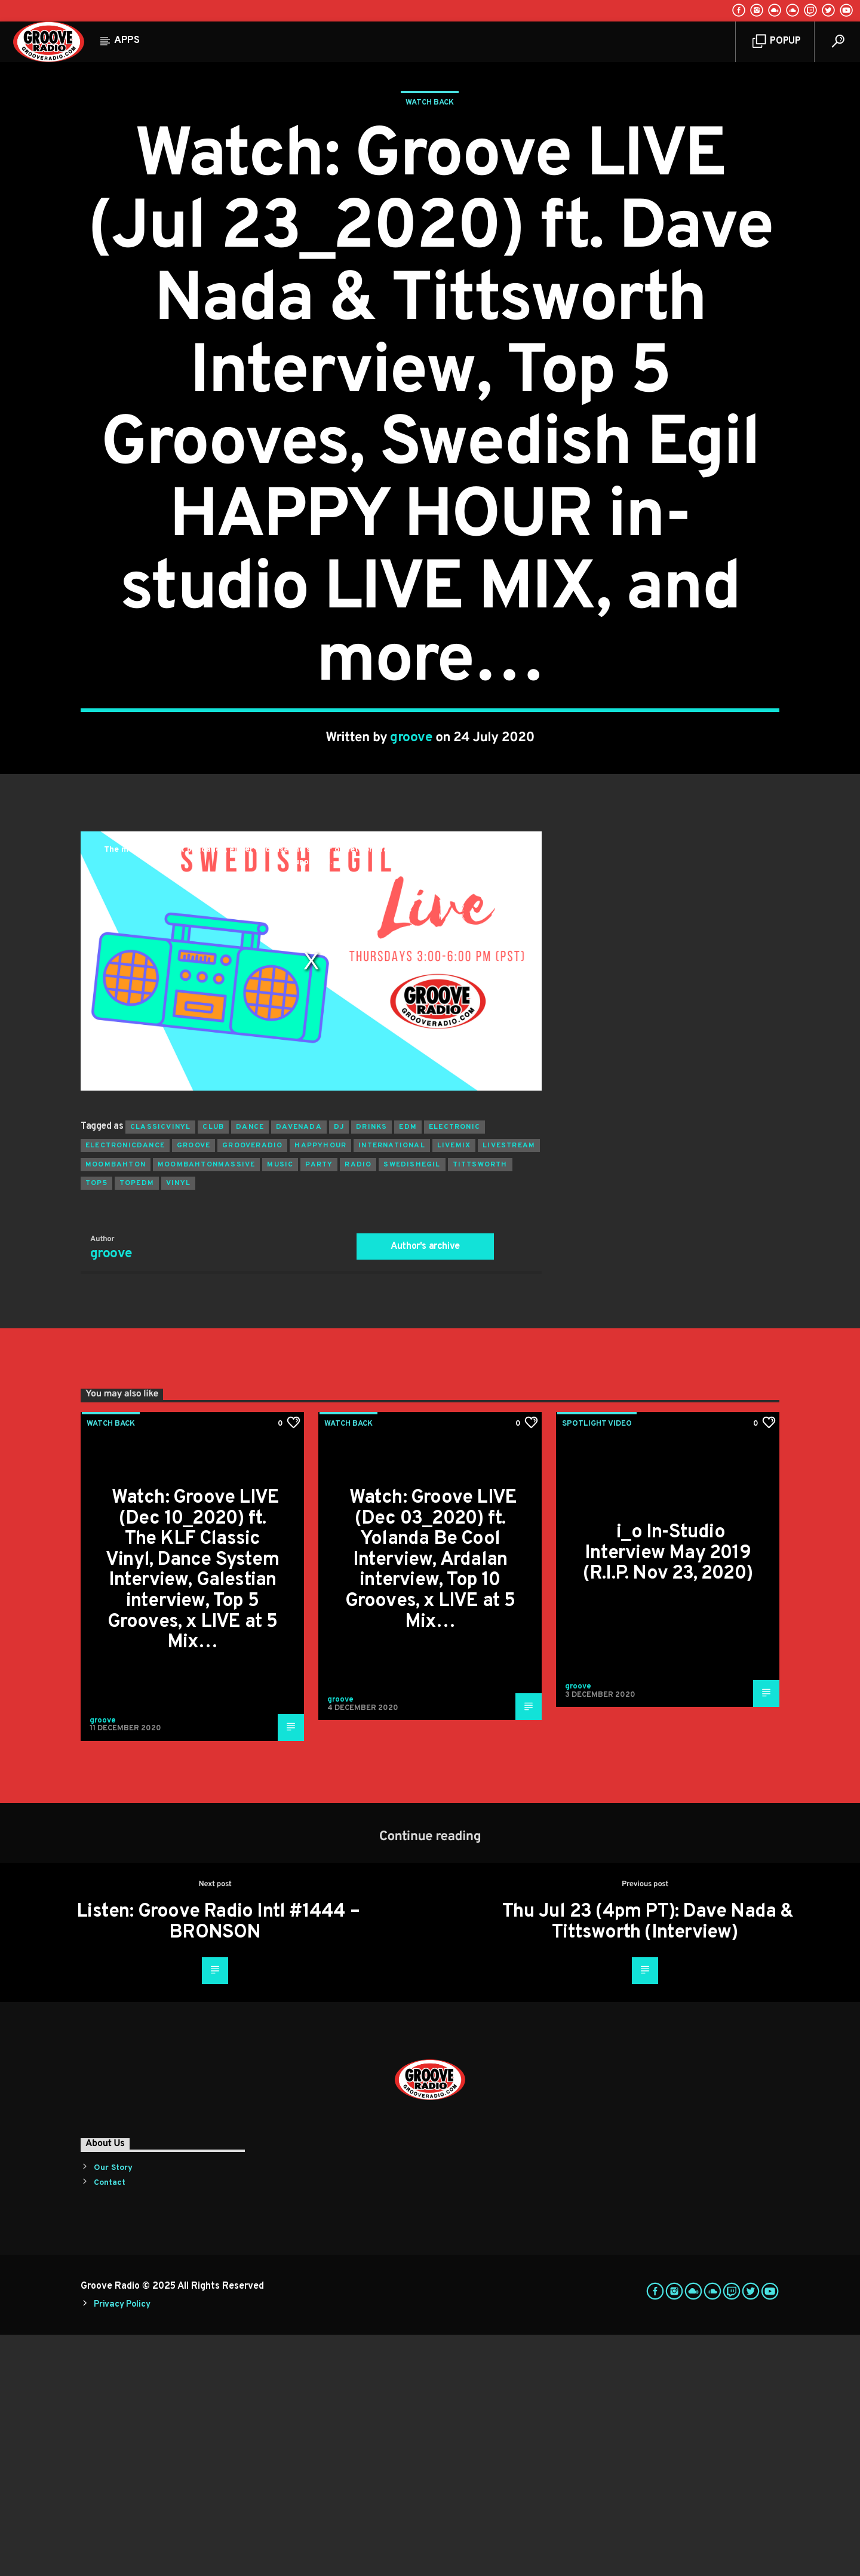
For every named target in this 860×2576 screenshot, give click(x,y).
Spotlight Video (597, 1665)
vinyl (178, 1424)
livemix (454, 1387)
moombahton (115, 1406)
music (280, 1406)
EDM (408, 1368)
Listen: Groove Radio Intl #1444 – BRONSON (218, 2163)
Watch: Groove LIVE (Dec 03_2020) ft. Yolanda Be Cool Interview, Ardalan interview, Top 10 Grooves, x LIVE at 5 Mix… (431, 1801)
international (391, 1387)
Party (319, 1406)
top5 (96, 1424)
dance (250, 1368)
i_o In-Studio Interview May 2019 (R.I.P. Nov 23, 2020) (667, 1794)
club (213, 1368)
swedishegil (411, 1406)
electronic (454, 1368)
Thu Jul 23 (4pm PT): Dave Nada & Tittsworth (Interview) (647, 2163)
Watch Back (430, 223)
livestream (509, 1387)
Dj (339, 1368)
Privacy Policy (122, 2546)
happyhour (320, 1387)
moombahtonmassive (206, 1406)
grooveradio (252, 1387)
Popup (776, 41)
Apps (127, 40)
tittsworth (480, 1406)
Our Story (113, 2409)
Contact (109, 2424)
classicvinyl (160, 1368)
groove (411, 858)
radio (358, 1406)
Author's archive (425, 1488)
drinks (371, 1368)
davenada (299, 1368)
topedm (136, 1424)
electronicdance (125, 1387)
